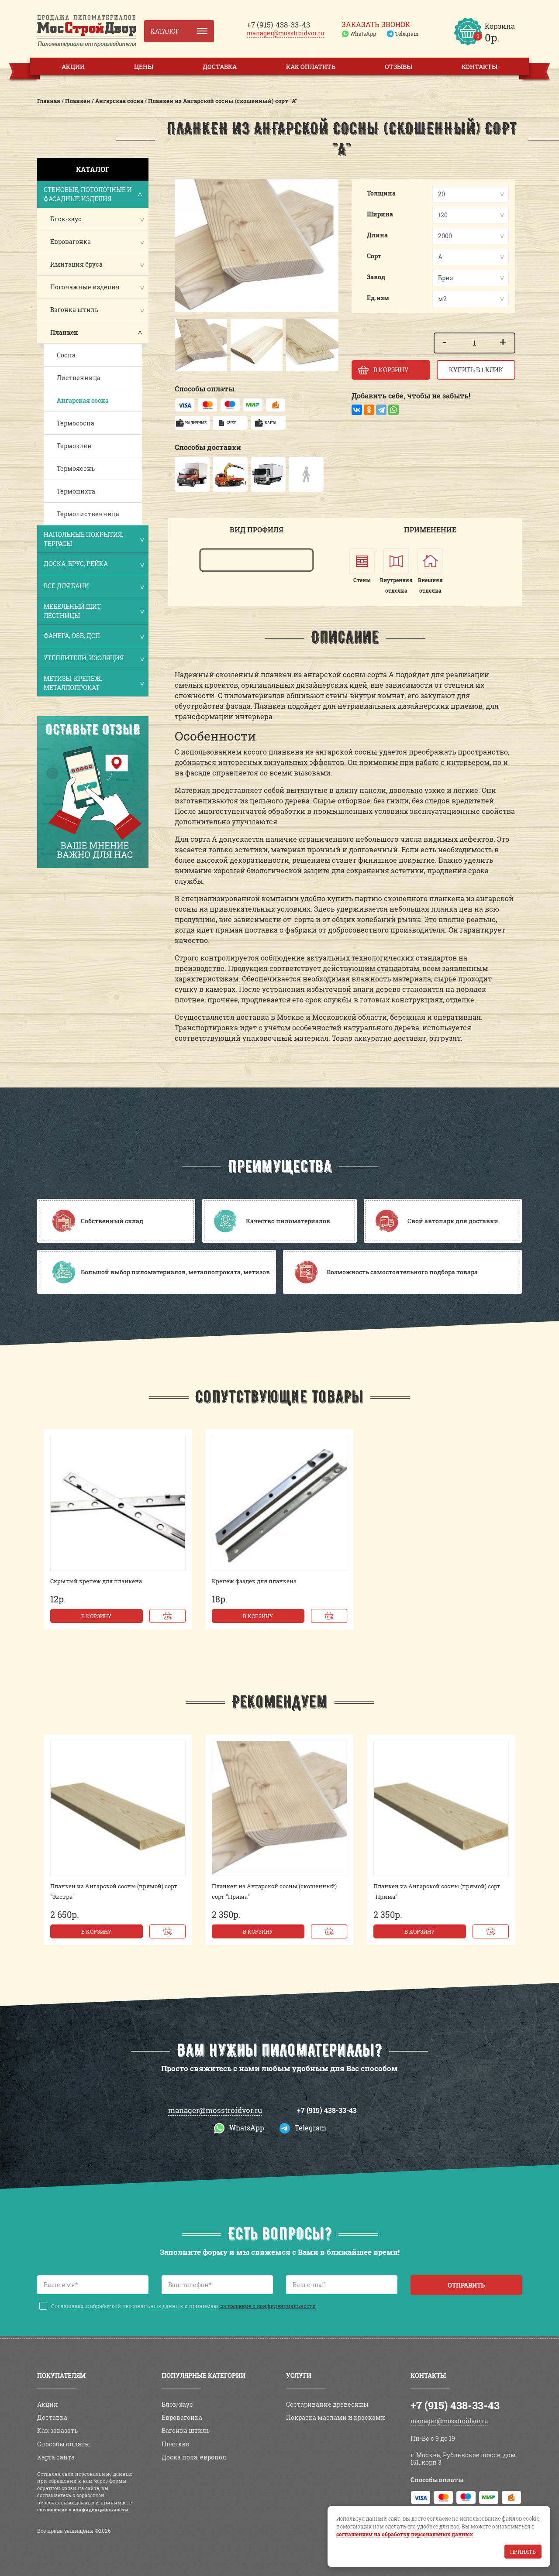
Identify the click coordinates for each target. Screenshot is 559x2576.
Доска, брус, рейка (93, 564)
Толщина (381, 193)
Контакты (479, 66)
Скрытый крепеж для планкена (96, 1581)
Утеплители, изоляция (93, 659)
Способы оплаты (63, 2444)
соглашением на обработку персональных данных (404, 2534)
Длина (377, 235)
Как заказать (57, 2430)
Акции (73, 66)
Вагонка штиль (74, 309)
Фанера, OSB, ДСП (93, 636)
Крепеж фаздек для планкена (254, 1581)
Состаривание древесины (327, 2404)
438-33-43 (278, 24)
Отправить (466, 2285)
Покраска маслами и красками (335, 2417)
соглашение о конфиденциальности (267, 2305)
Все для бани (93, 587)
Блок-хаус (66, 219)
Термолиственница (88, 514)
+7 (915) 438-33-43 (327, 2110)
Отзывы (398, 66)
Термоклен (74, 446)
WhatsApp (363, 33)
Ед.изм (378, 298)
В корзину (96, 1615)
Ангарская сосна (83, 400)
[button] (185, 345)
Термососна (75, 423)
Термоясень (76, 468)
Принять (523, 2551)
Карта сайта (56, 2457)
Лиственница (78, 378)
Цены (143, 66)
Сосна (66, 355)
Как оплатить (310, 66)
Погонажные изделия (85, 287)
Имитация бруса (76, 264)
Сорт (374, 256)
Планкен (64, 332)
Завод (376, 277)
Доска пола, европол (194, 2457)
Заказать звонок (376, 24)
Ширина (380, 214)
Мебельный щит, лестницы (93, 611)
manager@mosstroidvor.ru (285, 33)
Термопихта (76, 491)
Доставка (220, 66)
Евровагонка (70, 241)
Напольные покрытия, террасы (93, 539)
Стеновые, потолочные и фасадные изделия (93, 194)
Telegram (406, 33)
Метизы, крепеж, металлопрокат (93, 683)
